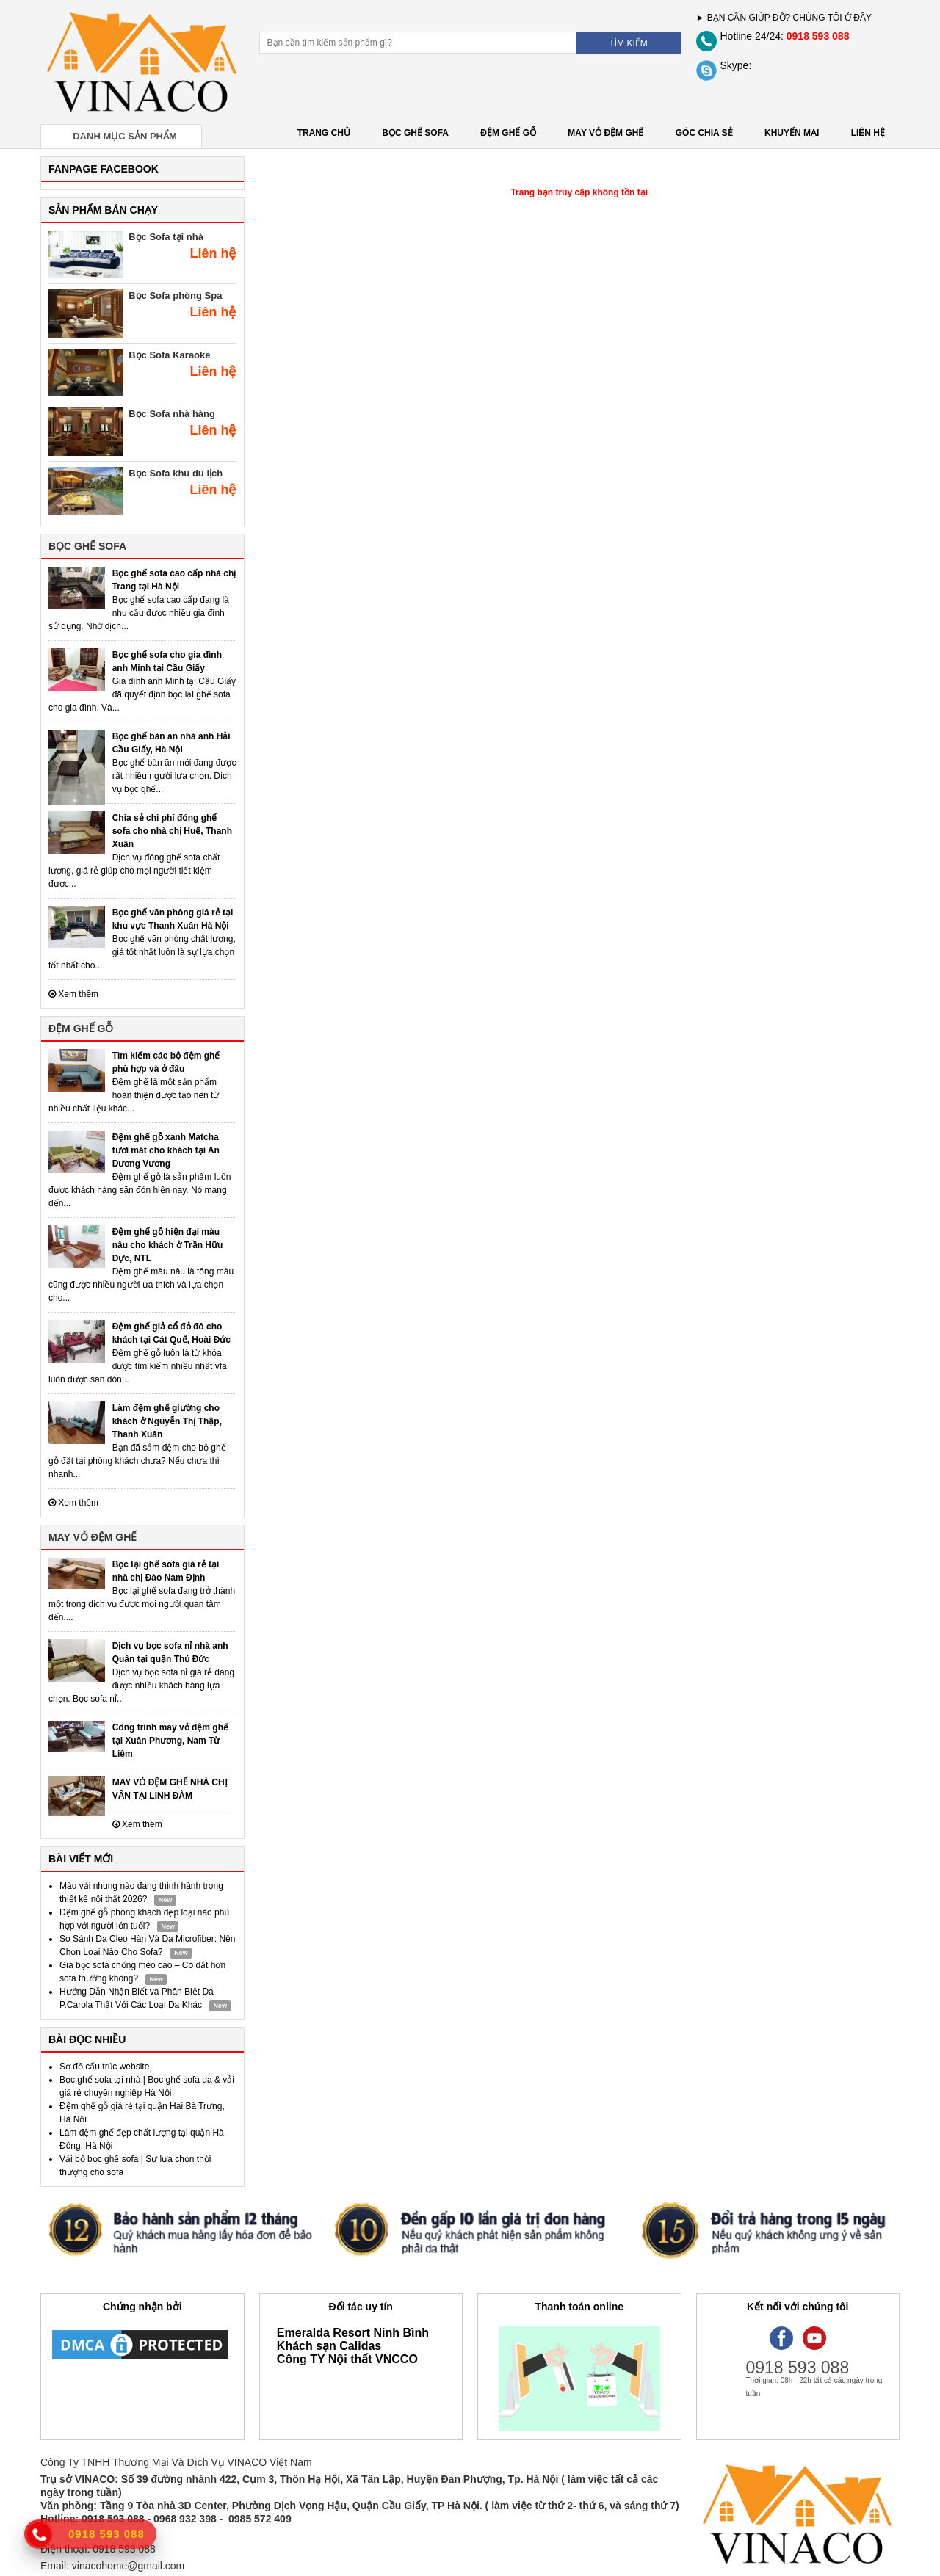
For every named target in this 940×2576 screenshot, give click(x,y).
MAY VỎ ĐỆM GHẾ (605, 133)
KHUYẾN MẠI (791, 133)
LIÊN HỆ (868, 133)
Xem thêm (73, 994)
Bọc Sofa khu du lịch (176, 473)
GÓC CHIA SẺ (704, 133)
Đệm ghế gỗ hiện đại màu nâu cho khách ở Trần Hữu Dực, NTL (167, 1245)
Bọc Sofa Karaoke (169, 354)
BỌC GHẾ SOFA (415, 133)
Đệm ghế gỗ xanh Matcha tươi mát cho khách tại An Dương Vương (166, 1150)
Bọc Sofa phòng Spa (175, 295)
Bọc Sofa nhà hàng (172, 413)
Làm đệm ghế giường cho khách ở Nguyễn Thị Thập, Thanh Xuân (167, 1421)
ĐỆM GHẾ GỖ (508, 133)
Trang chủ (323, 133)
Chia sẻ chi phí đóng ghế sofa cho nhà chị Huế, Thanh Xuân (172, 831)
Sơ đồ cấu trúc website (104, 2066)
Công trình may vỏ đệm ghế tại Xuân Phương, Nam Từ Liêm (170, 1740)
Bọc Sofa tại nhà (166, 236)
